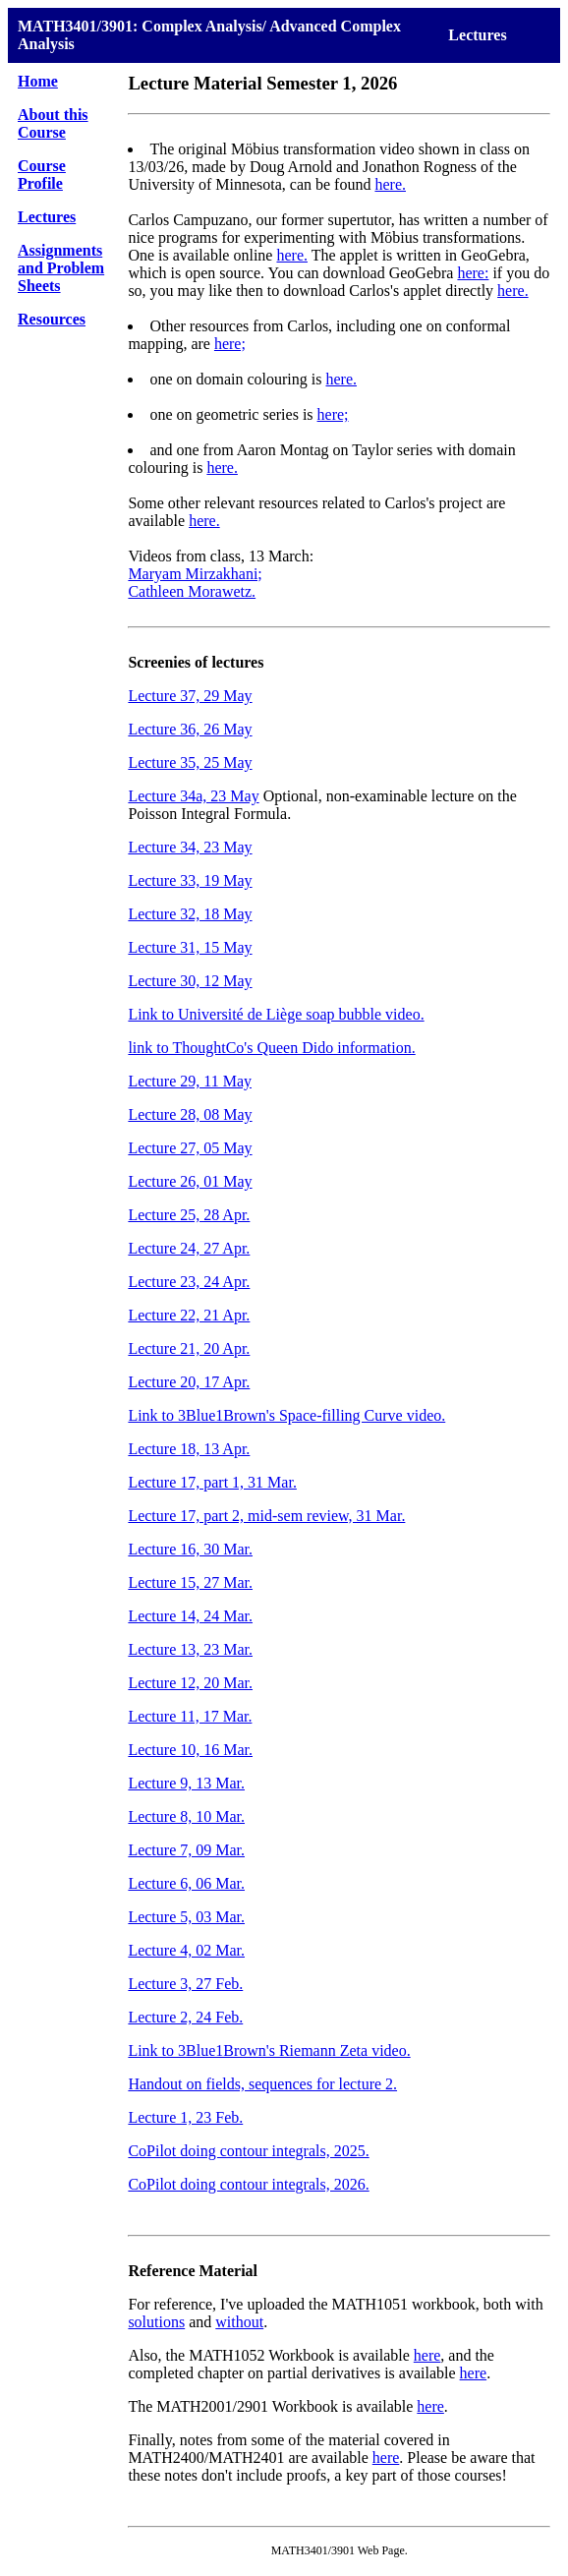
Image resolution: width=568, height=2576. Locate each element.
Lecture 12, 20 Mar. (190, 1682)
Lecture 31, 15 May (190, 947)
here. (390, 184)
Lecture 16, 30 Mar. (190, 1549)
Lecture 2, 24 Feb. (185, 2017)
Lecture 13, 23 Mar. (190, 1649)
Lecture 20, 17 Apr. (189, 1382)
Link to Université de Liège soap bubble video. (276, 1014)
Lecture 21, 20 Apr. (189, 1348)
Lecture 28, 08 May (190, 1114)
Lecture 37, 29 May (190, 695)
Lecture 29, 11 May (190, 1081)
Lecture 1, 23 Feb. (185, 2117)
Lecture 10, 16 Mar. (190, 1749)
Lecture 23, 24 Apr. (189, 1281)
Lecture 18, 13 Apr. (189, 1448)
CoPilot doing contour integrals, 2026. (248, 2184)
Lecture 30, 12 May (190, 980)
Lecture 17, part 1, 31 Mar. (212, 1482)
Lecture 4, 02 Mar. (186, 1950)
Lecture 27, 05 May (190, 1148)
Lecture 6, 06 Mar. (186, 1883)
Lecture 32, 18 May (190, 914)
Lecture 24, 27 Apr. (189, 1248)
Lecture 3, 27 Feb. (185, 1983)
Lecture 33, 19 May (190, 880)
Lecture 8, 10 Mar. (186, 1816)
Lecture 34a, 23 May (193, 796)
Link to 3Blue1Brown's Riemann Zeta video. (269, 2050)
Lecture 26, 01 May (190, 1181)
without (239, 2321)
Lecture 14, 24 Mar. (190, 1616)
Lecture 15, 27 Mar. (190, 1582)
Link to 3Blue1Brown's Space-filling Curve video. (286, 1415)
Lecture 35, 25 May (190, 762)
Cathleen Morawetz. (192, 591)
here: (472, 272)
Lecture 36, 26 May (190, 729)
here (427, 2355)
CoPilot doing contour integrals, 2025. (248, 2150)
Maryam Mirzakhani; (194, 573)
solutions (156, 2321)
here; (230, 343)
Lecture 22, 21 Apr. (189, 1315)
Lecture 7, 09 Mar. (186, 1850)
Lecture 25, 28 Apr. (189, 1214)
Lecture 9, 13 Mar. (186, 1783)
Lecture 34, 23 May (190, 847)
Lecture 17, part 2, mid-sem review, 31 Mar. (266, 1515)
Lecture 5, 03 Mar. (186, 1916)
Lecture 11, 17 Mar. (190, 1716)
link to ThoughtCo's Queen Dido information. (271, 1047)
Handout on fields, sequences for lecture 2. (262, 2084)
